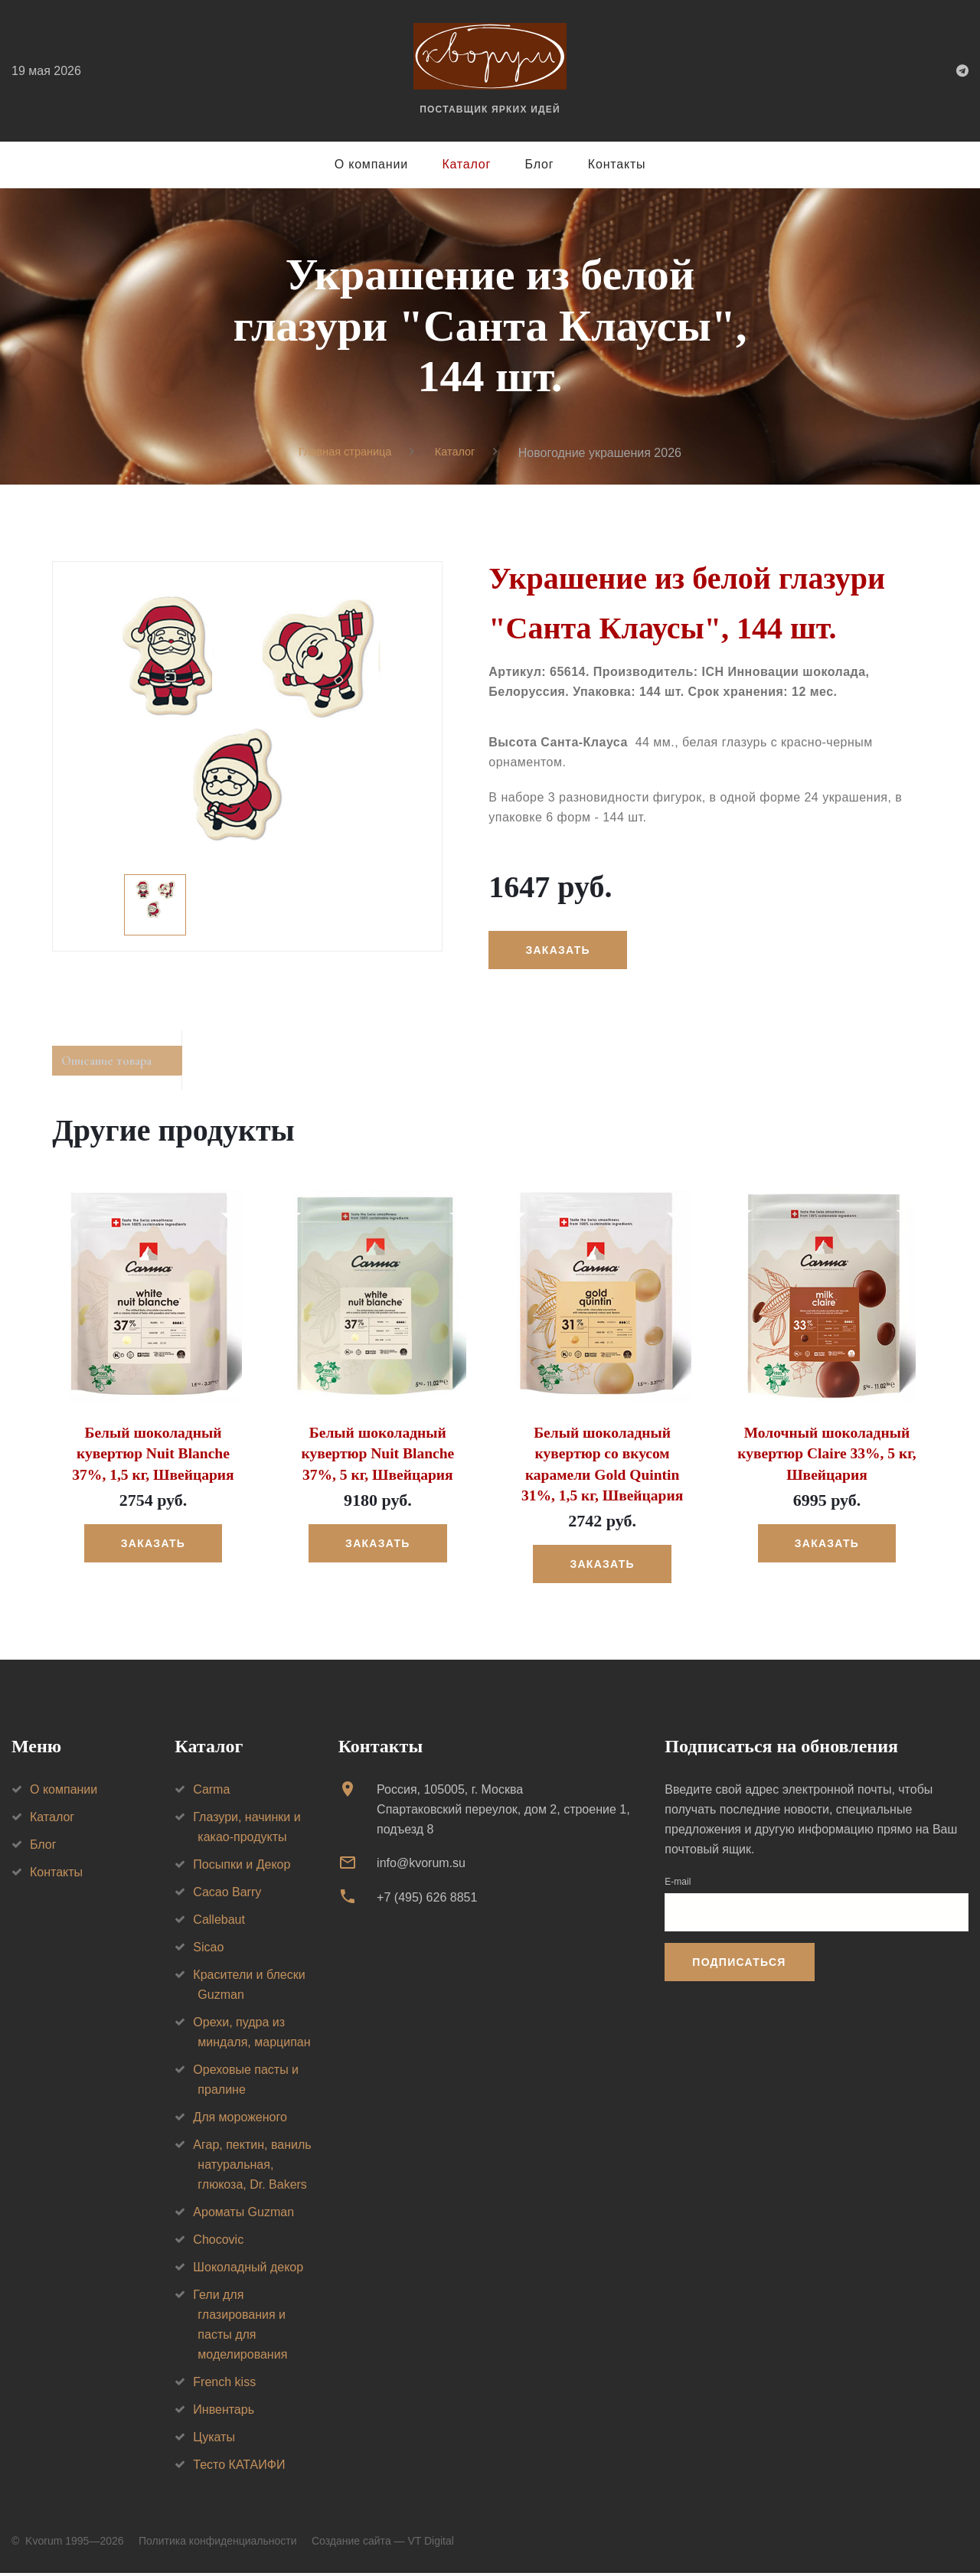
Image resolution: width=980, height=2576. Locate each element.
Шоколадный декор (248, 2270)
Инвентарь (223, 2412)
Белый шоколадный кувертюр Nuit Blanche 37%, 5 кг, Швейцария (378, 1460)
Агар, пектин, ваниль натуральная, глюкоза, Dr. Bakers (252, 2167)
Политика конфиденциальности (218, 2544)
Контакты (617, 164)
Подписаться (739, 1965)
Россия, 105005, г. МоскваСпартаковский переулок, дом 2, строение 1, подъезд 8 (503, 1812)
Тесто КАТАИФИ (239, 2467)
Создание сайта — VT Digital (383, 2544)
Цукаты (214, 2440)
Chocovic (218, 2242)
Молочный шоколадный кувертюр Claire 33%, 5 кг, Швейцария (826, 1460)
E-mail (678, 1884)
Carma (211, 1792)
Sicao (208, 1950)
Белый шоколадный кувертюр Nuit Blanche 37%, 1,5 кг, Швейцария (152, 1460)
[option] (247, 757)
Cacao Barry (227, 1895)
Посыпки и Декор (241, 1867)
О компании (371, 164)
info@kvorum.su (421, 1865)
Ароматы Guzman (243, 2215)
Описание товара (123, 1065)
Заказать (564, 951)
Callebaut (219, 1922)
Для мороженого (240, 2120)
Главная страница (343, 452)
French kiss (224, 2385)
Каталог (466, 164)
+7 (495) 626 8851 (427, 1900)
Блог (539, 164)
